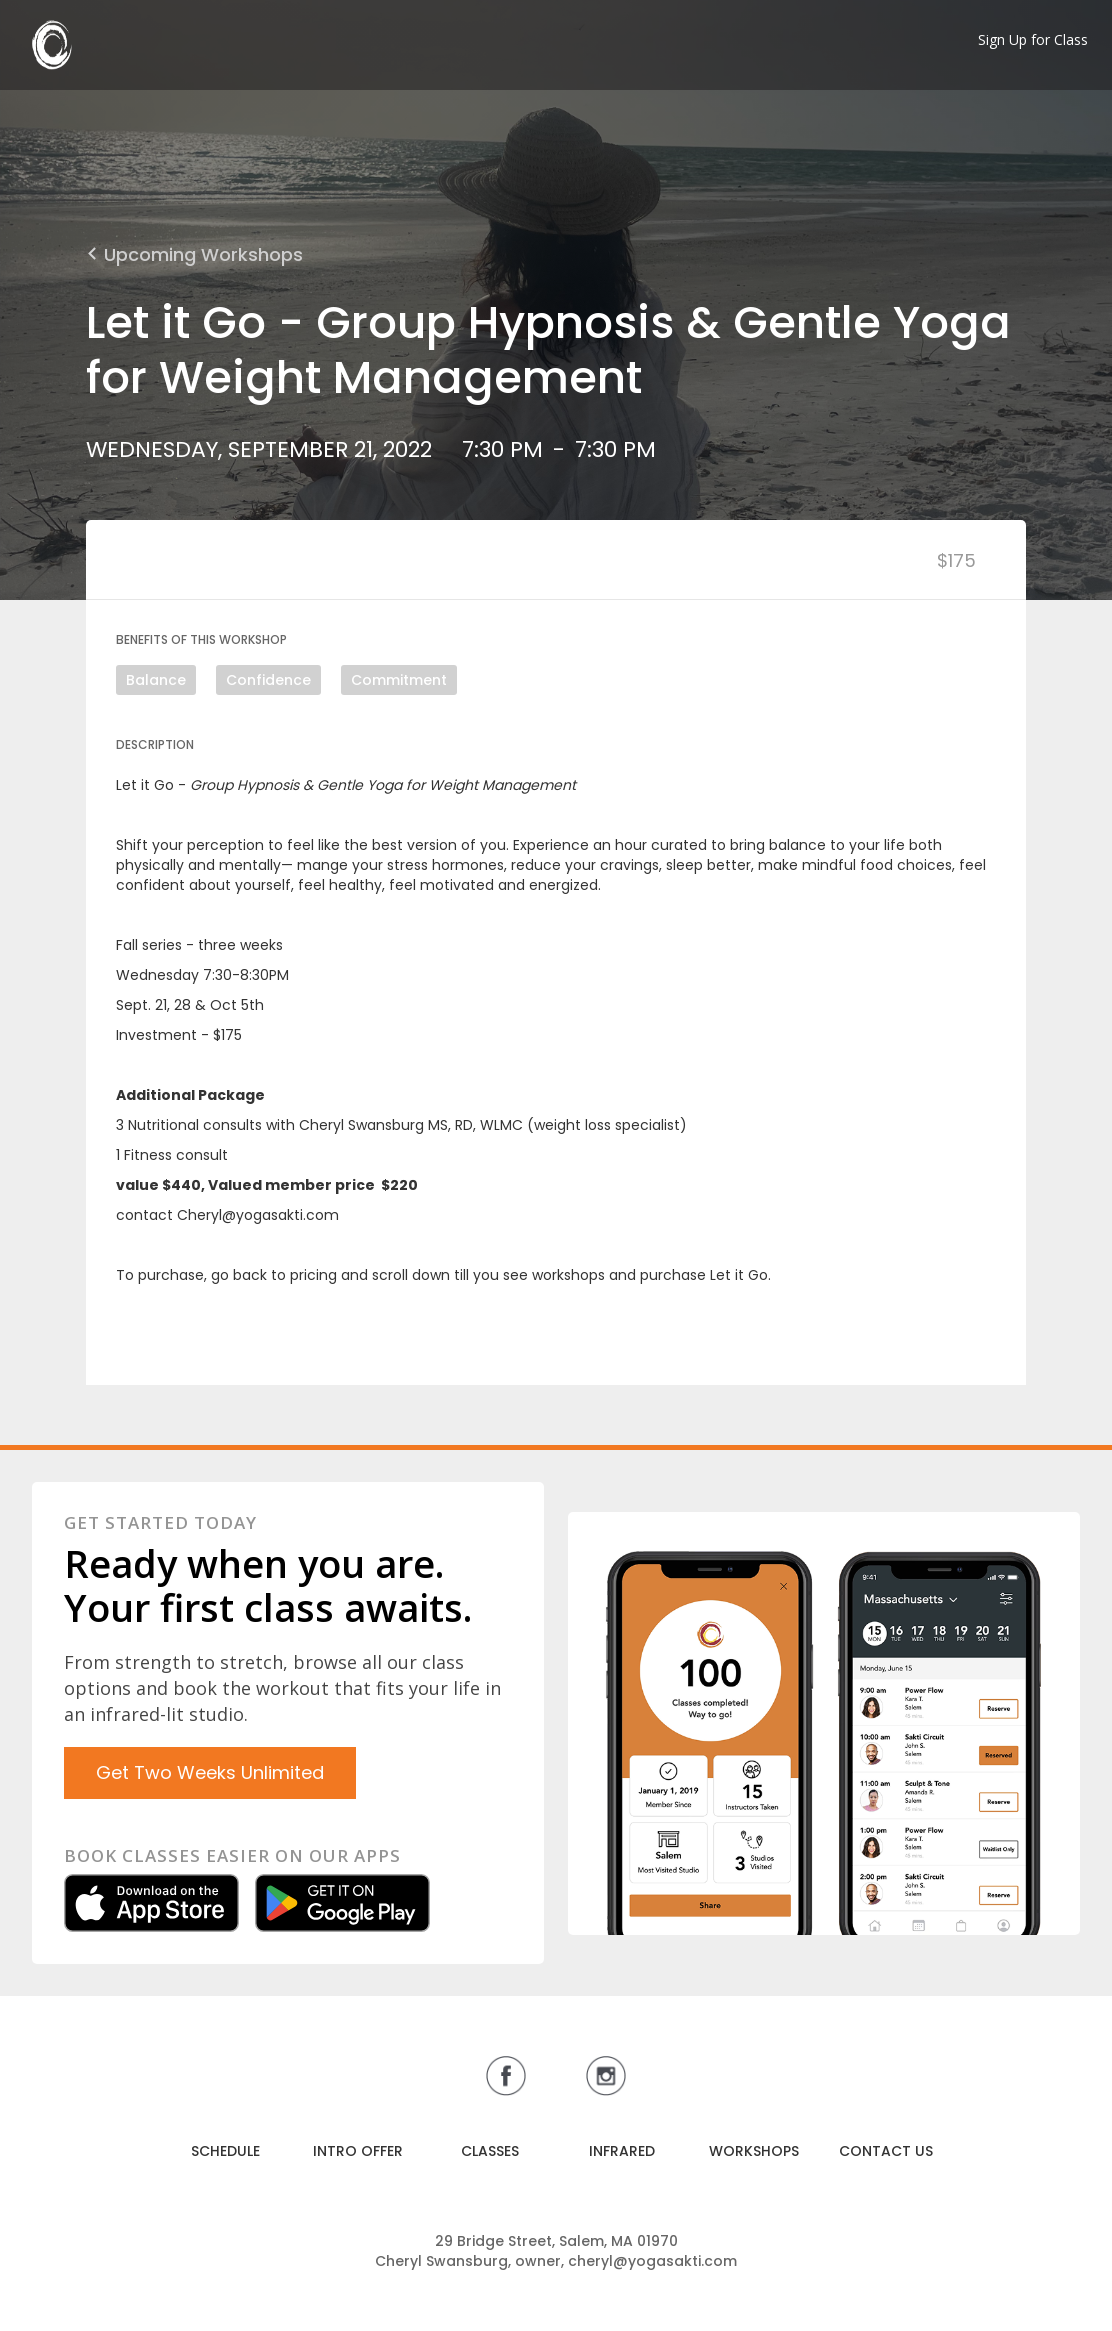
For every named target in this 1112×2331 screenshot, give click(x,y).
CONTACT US (886, 2151)
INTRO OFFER (358, 2151)
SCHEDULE (225, 2151)
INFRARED (622, 2151)
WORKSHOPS (754, 2151)
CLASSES (490, 2151)
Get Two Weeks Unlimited (210, 1772)
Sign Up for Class (1033, 39)
